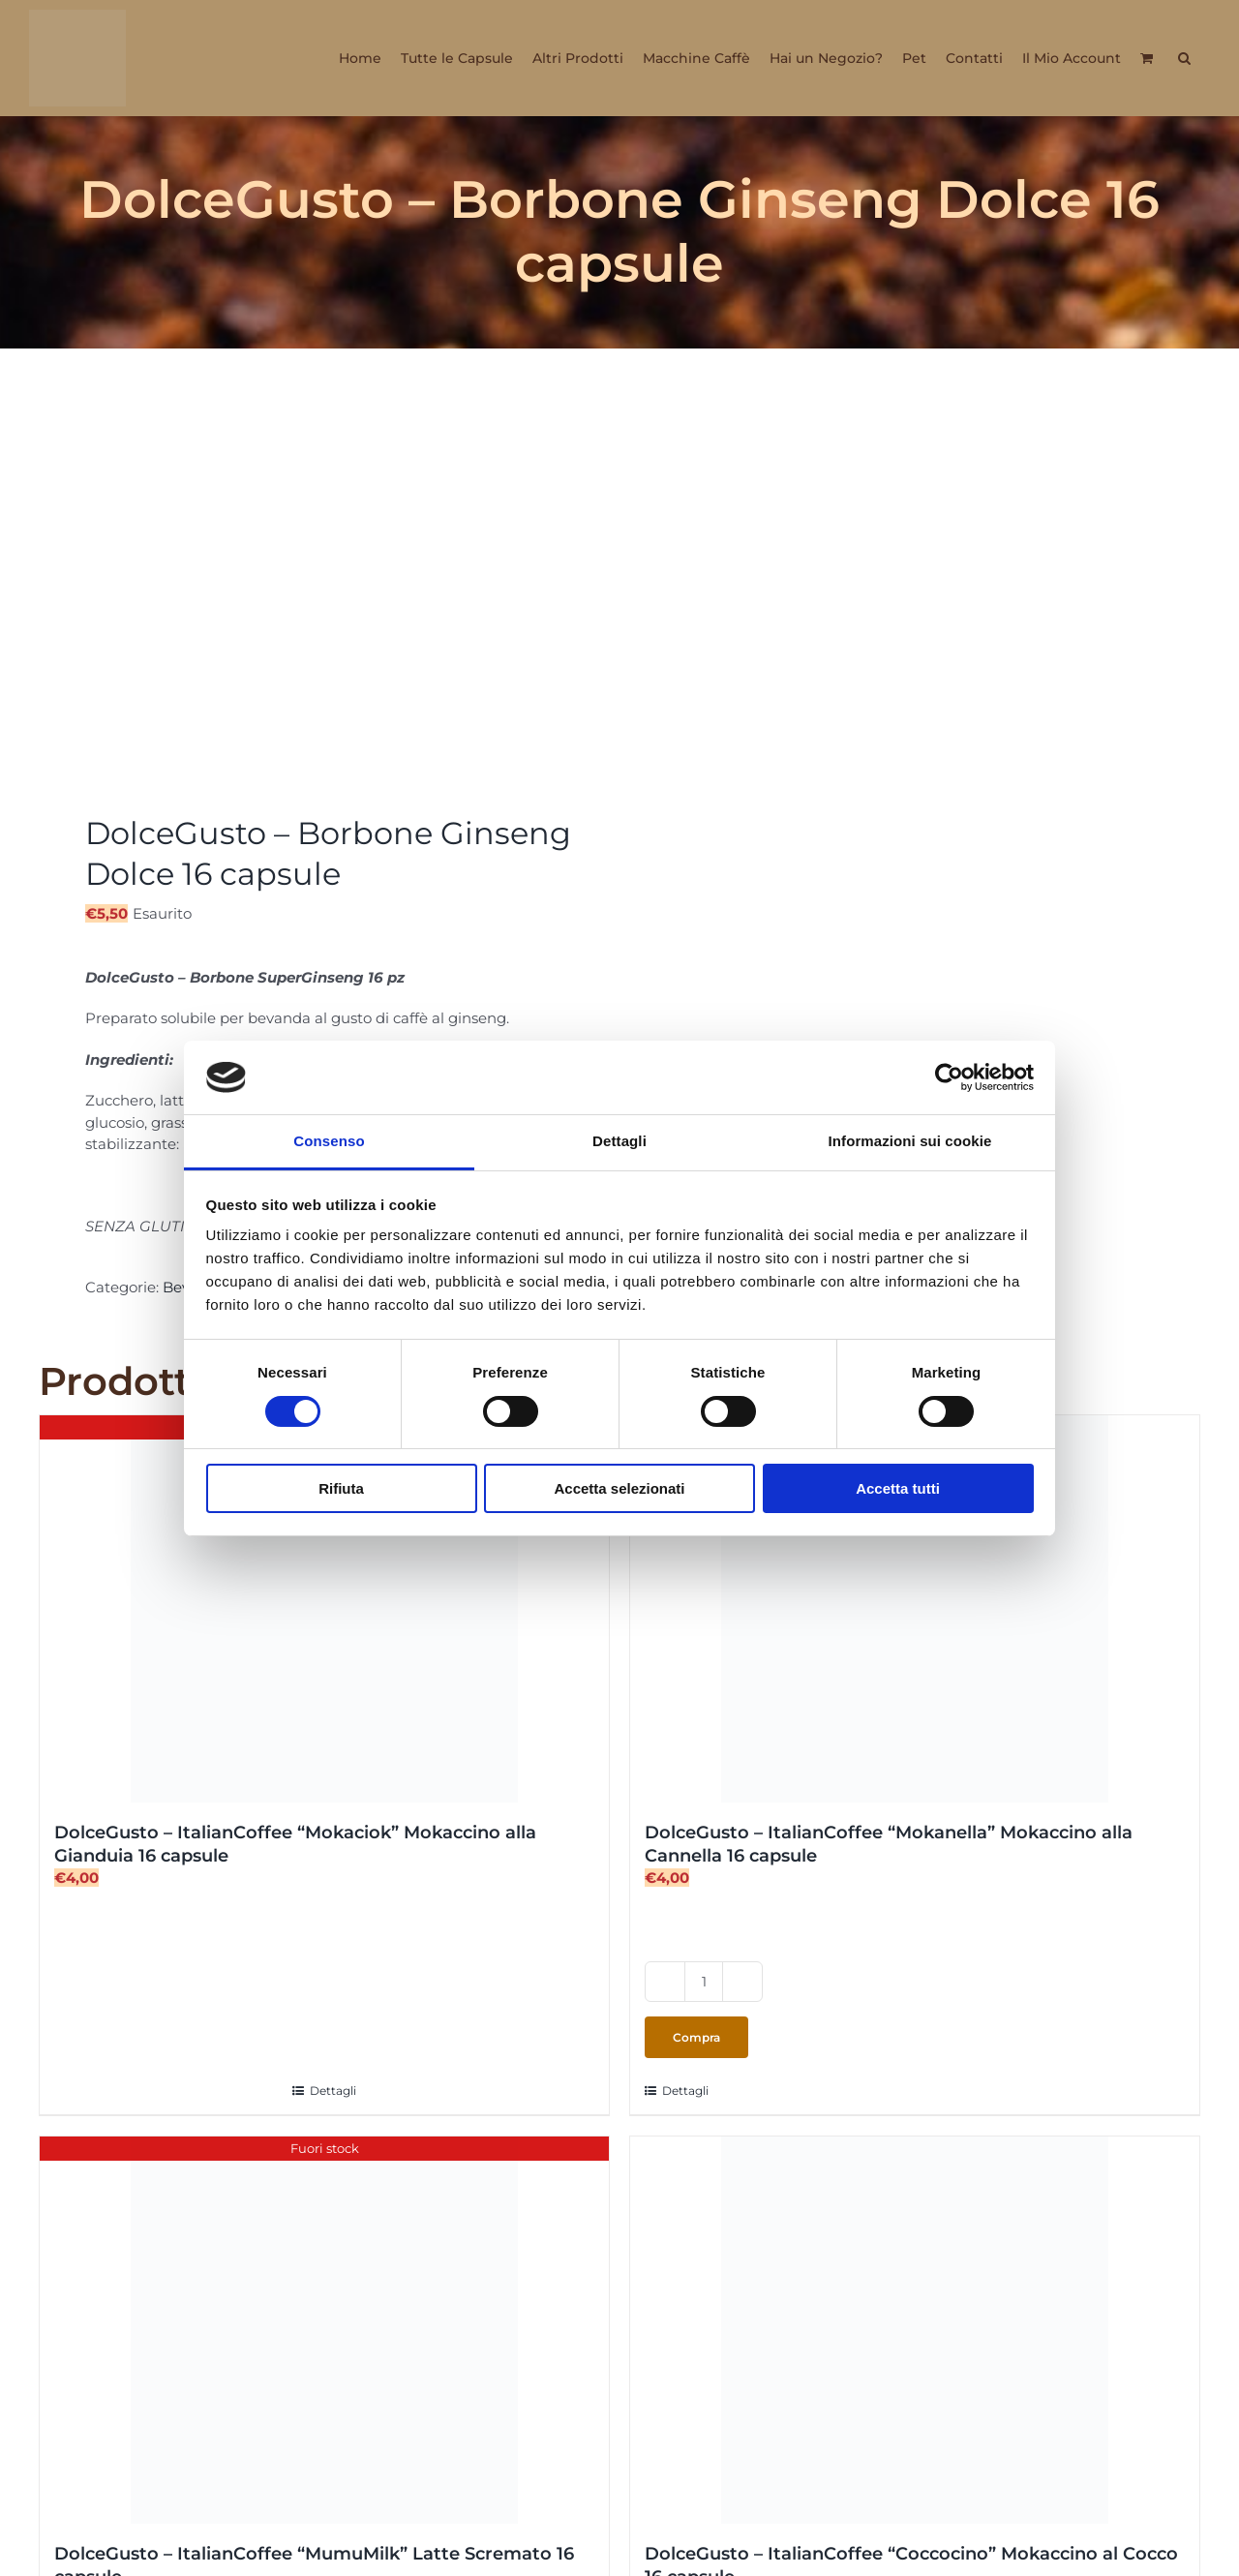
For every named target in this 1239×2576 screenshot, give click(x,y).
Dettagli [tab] (619, 1141)
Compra (696, 2037)
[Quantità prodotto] (703, 1981)
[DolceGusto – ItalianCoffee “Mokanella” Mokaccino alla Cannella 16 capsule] (914, 1609)
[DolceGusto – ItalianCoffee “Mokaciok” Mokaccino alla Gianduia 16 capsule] (324, 1609)
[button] (1184, 58)
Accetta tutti (898, 1488)
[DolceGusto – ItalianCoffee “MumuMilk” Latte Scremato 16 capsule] (324, 2330)
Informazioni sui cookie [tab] (910, 1141)
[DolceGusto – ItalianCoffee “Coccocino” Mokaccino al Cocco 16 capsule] (914, 2330)
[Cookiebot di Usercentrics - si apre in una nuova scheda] (949, 1077)
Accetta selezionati (619, 1488)
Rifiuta (341, 1488)
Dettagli (333, 2090)
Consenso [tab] (328, 1141)
